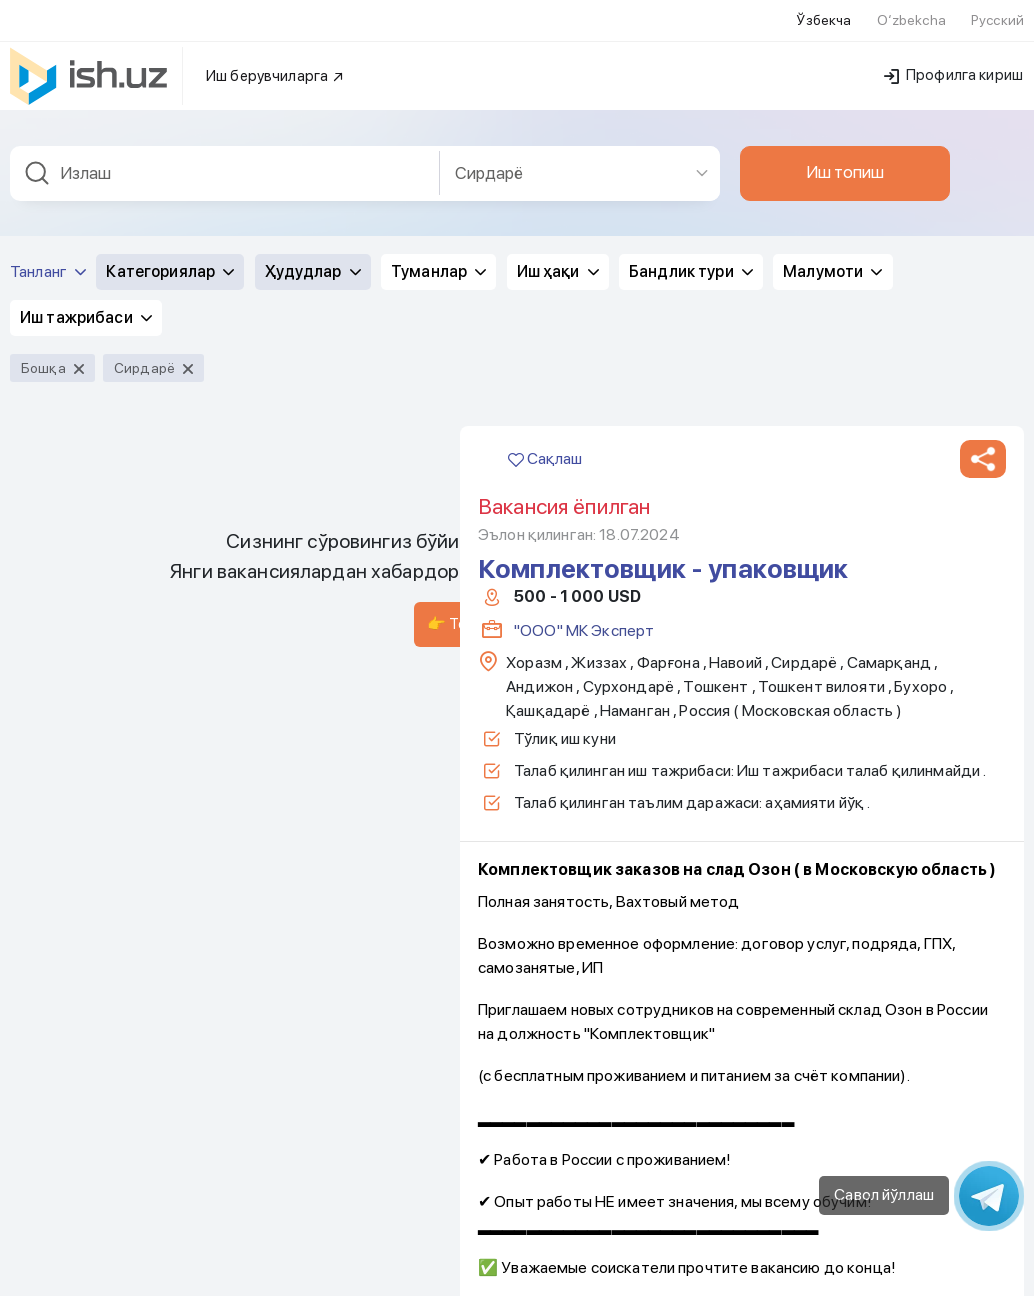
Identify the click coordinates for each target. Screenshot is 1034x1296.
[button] (983, 169)
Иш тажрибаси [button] (86, 27)
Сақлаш (545, 168)
